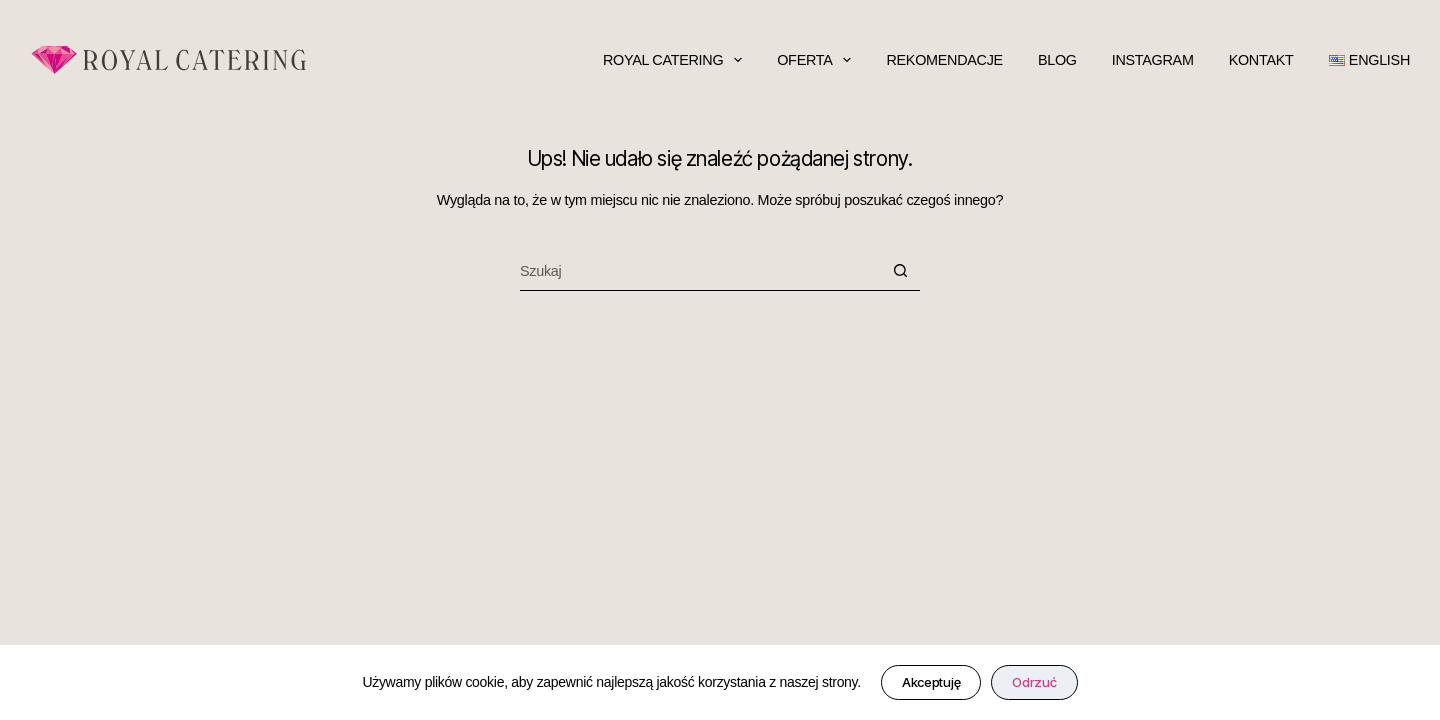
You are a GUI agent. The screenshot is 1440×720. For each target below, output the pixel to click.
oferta (814, 60)
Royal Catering (672, 60)
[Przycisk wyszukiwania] (900, 271)
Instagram (1153, 60)
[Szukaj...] (700, 271)
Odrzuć (1034, 682)
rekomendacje (944, 60)
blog (1057, 60)
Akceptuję (931, 682)
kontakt (1261, 60)
